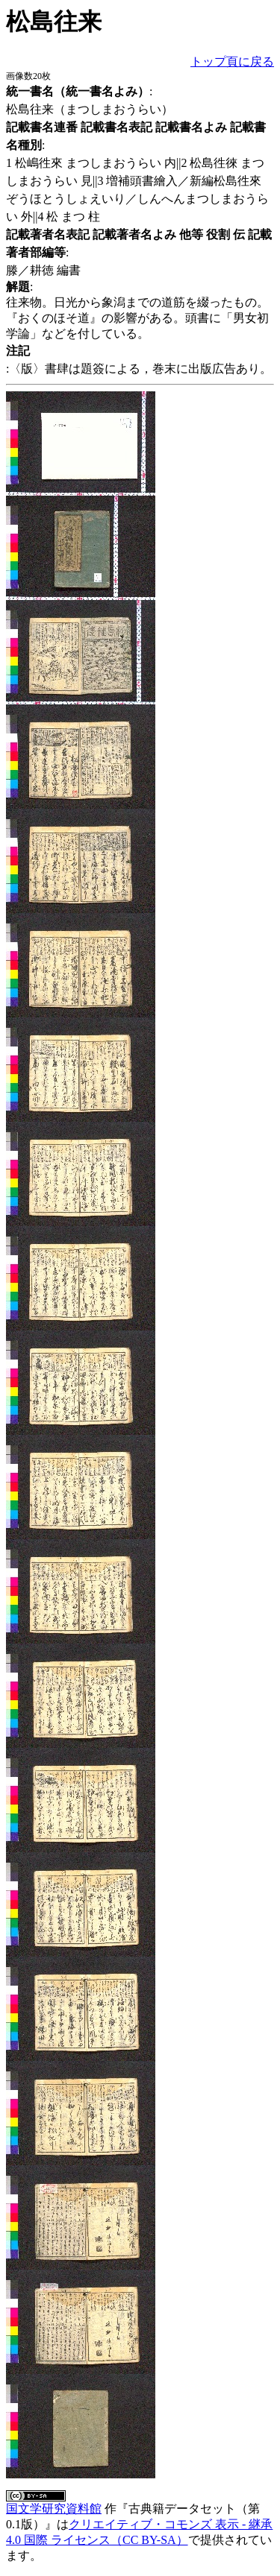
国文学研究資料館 (54, 2508)
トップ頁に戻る (232, 61)
